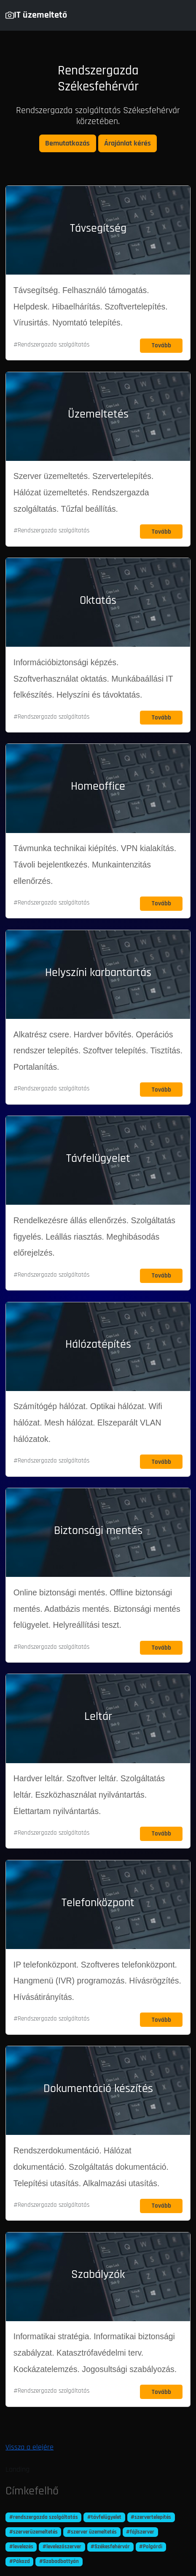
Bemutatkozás (67, 143)
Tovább (161, 345)
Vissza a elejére (29, 2447)
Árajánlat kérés (127, 143)
